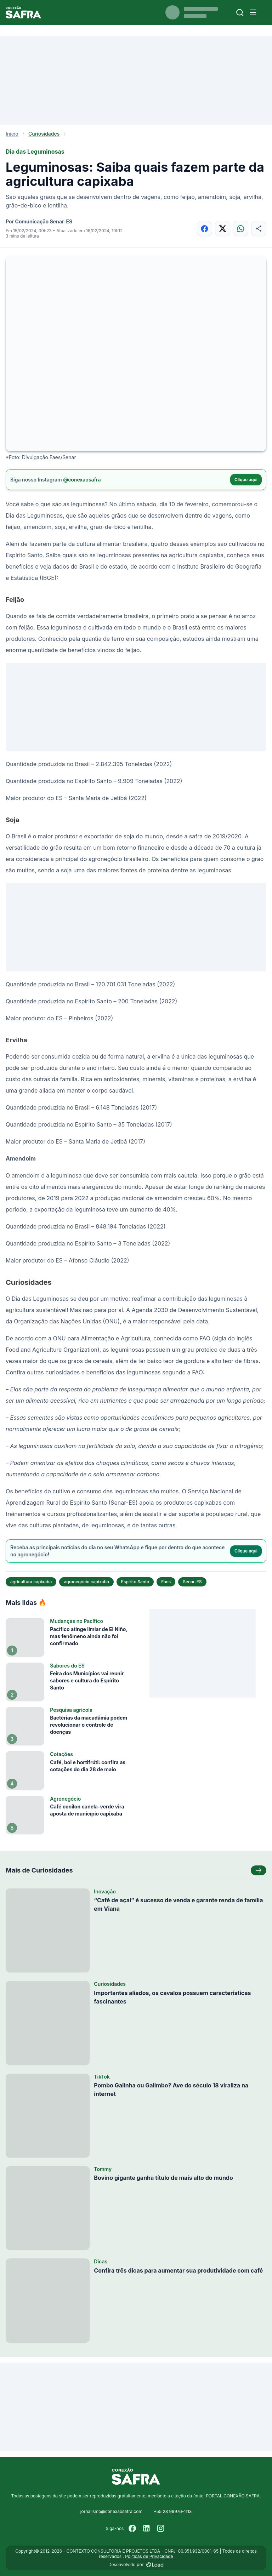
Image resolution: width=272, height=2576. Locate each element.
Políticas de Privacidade (149, 2556)
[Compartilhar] (258, 228)
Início (12, 134)
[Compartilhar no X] (222, 228)
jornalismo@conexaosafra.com (111, 2511)
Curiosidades (44, 134)
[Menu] (253, 12)
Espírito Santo (135, 1581)
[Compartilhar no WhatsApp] (240, 228)
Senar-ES (192, 1581)
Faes (166, 1581)
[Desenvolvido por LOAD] (155, 2564)
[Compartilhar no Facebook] (204, 228)
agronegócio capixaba (86, 1581)
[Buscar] (240, 12)
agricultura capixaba (31, 1581)
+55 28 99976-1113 (173, 2511)
